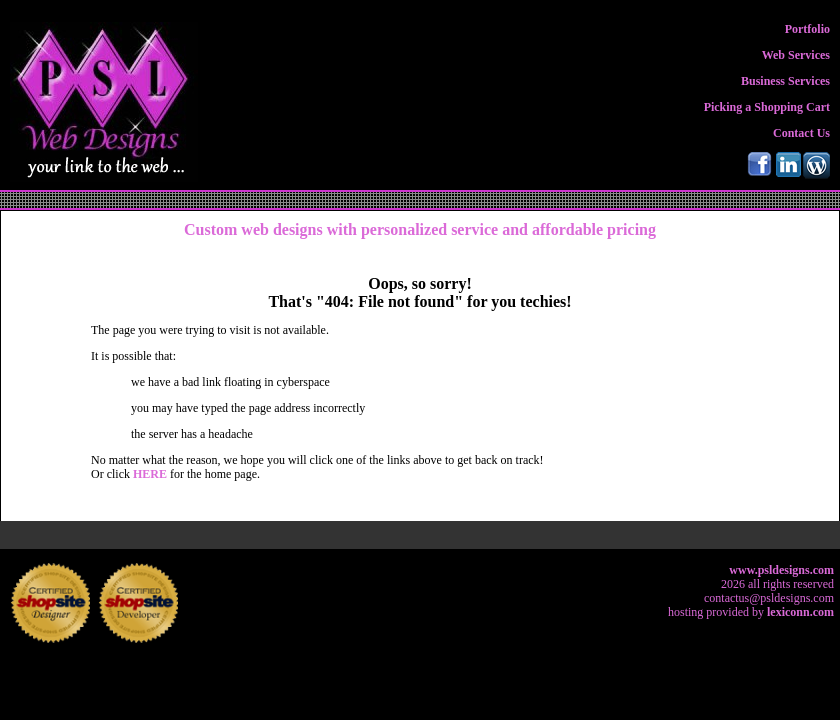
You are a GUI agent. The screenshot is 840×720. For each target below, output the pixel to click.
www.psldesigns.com (781, 570)
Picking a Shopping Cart (767, 107)
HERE (151, 474)
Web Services (796, 55)
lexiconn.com (800, 612)
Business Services (785, 81)
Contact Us (801, 133)
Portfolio (807, 29)
